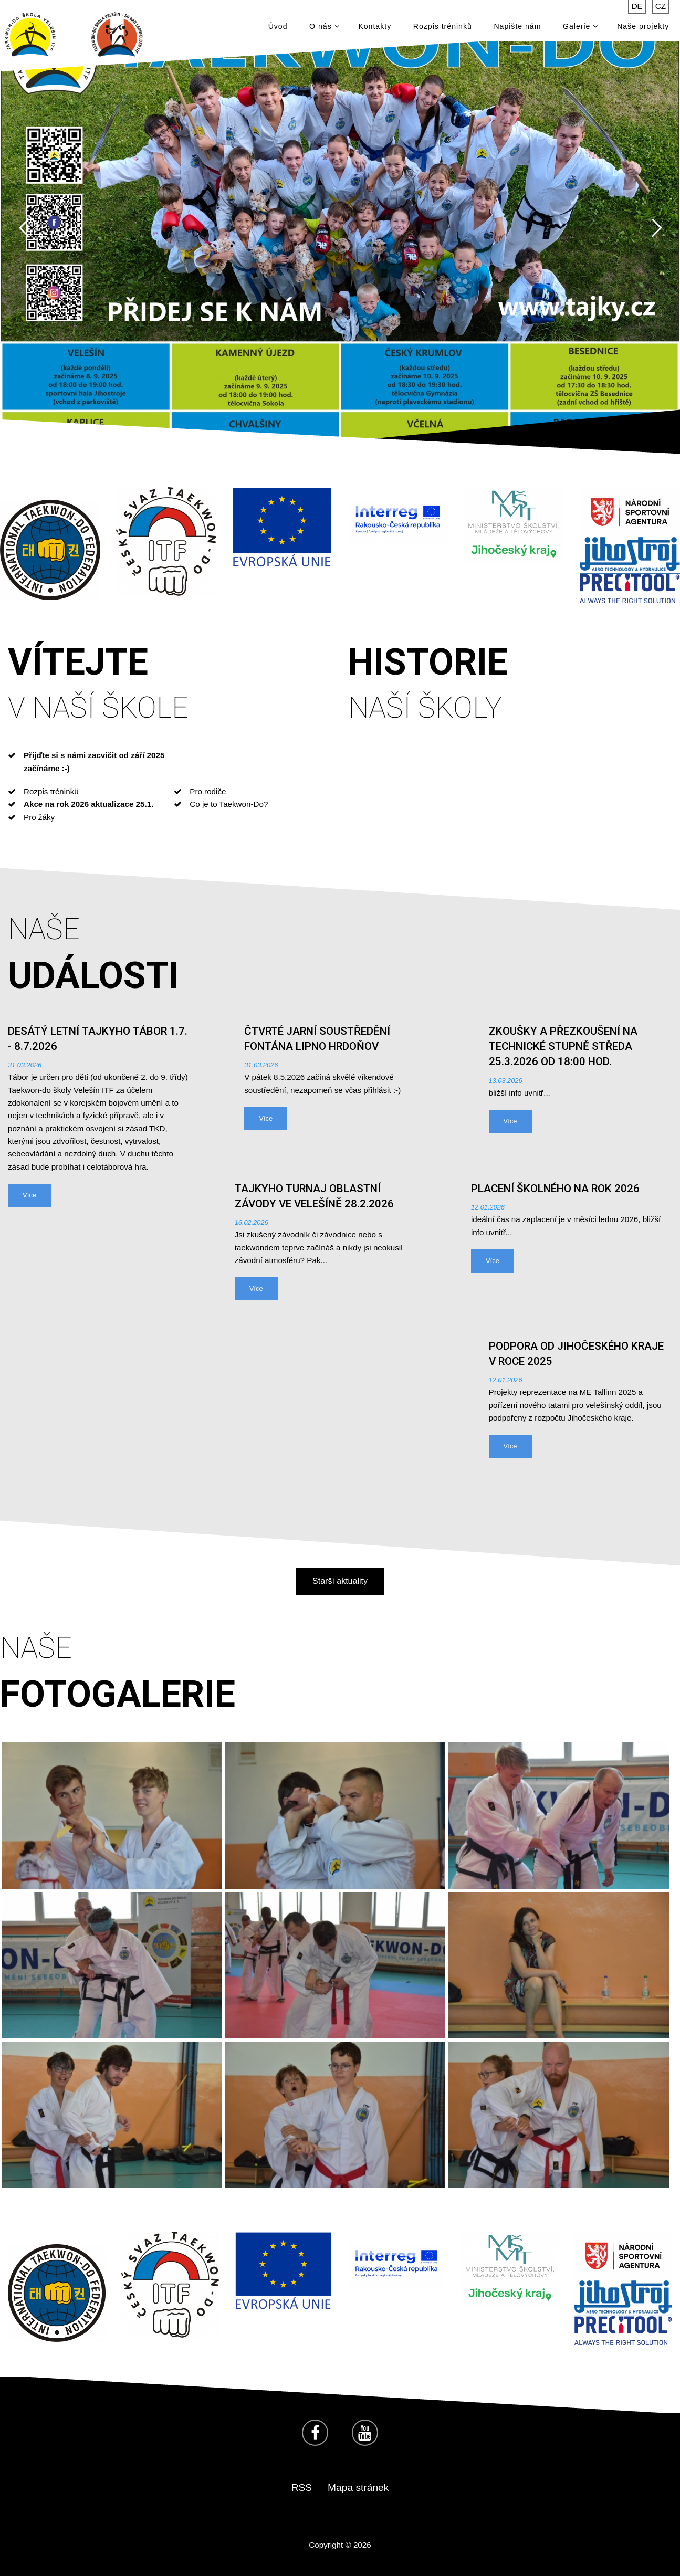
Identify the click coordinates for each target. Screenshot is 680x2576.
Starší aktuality (340, 1580)
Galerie (580, 26)
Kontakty (374, 26)
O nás (324, 26)
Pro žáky (39, 817)
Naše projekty (643, 26)
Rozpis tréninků (442, 26)
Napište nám (517, 26)
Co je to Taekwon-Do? (229, 804)
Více (29, 1195)
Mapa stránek (358, 2487)
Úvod (278, 26)
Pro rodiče (208, 791)
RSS (301, 2487)
